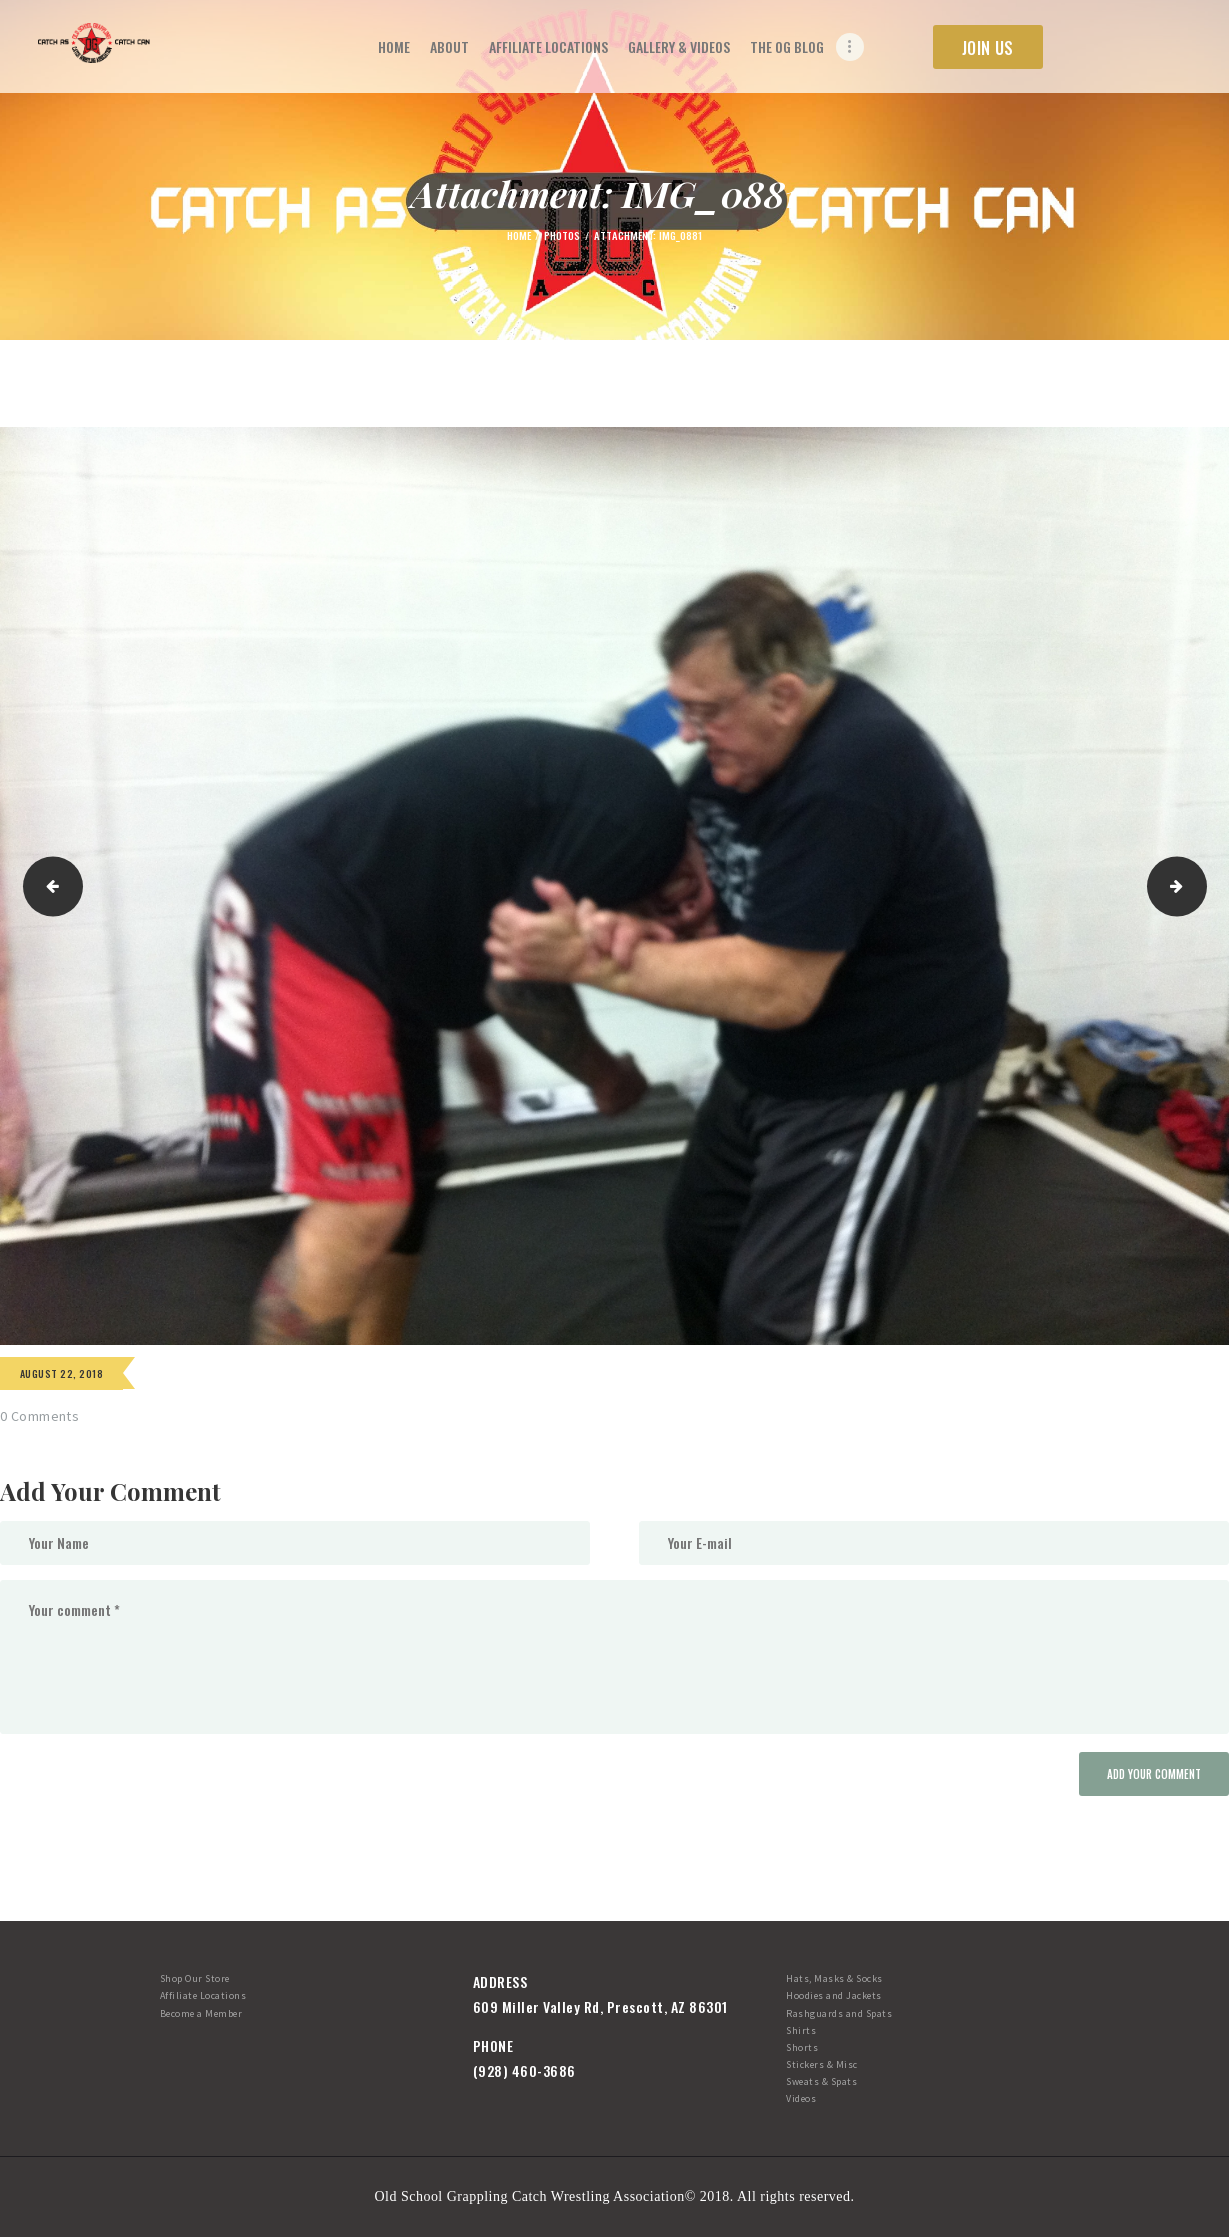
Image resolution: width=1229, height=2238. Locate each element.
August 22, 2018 (61, 1373)
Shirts (801, 2030)
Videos (801, 2098)
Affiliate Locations (203, 1995)
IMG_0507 (47, 886)
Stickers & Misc (822, 2064)
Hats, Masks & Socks (834, 1978)
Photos (562, 235)
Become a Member (201, 2013)
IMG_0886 (1199, 886)
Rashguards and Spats (839, 2013)
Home (519, 235)
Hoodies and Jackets (834, 1995)
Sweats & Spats (821, 2081)
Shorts (802, 2047)
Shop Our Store (195, 1978)
